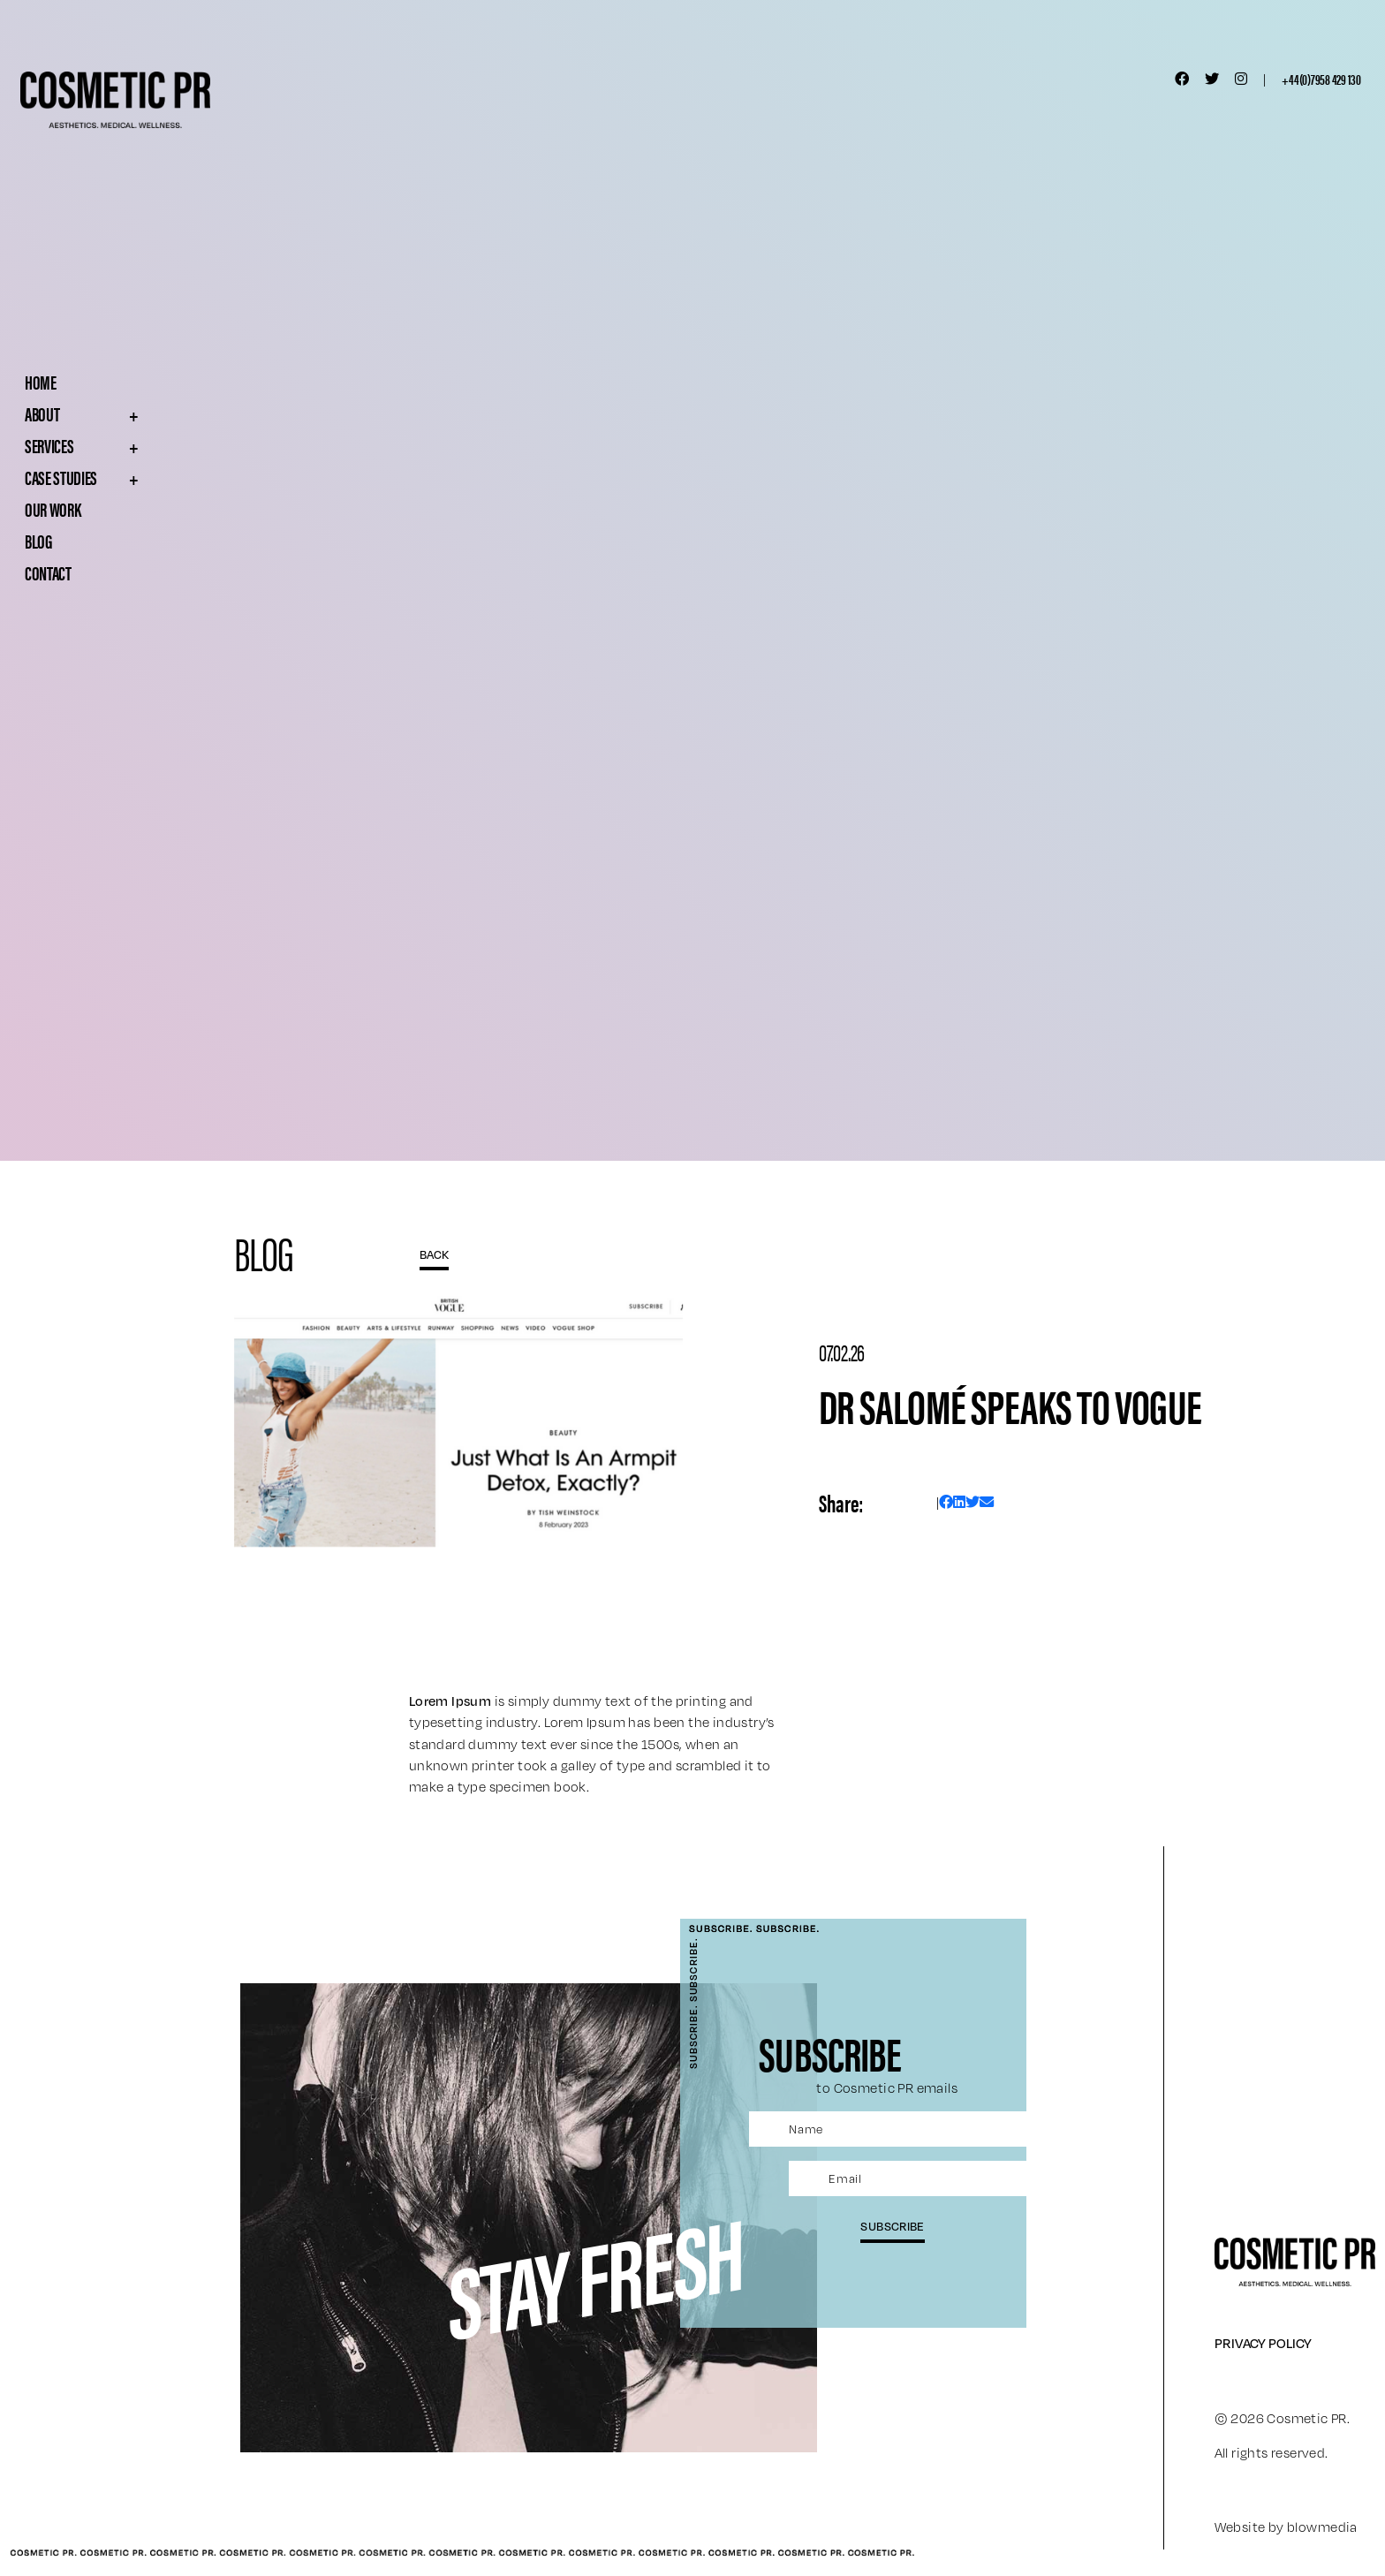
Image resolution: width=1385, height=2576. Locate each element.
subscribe (892, 2225)
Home (41, 381)
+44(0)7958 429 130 (1321, 79)
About (121, 413)
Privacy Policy (1263, 2342)
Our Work (52, 509)
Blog (38, 540)
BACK (434, 1254)
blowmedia (1322, 2526)
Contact (48, 572)
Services (121, 445)
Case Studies (121, 477)
